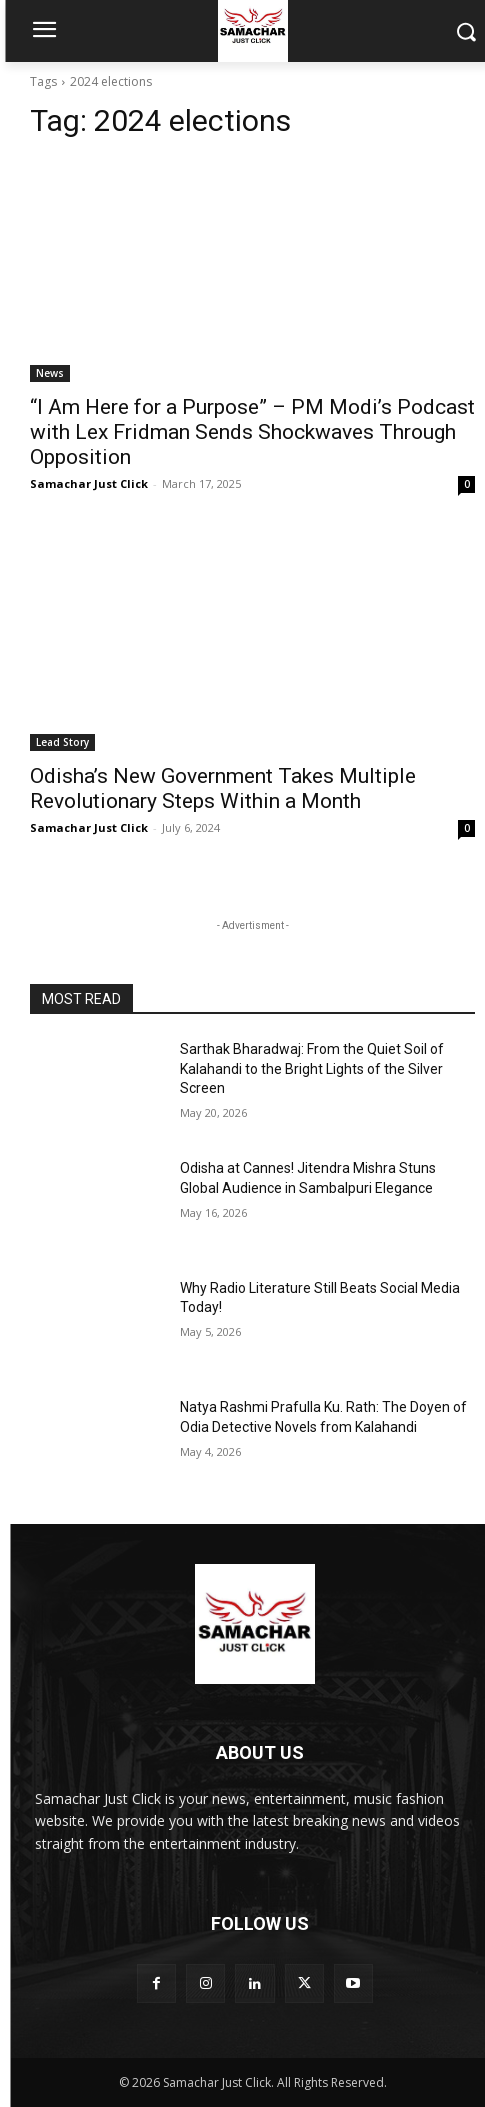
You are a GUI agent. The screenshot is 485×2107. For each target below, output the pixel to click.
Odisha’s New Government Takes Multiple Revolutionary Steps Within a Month (223, 788)
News (50, 373)
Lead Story (62, 742)
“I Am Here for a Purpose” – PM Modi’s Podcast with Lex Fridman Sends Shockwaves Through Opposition (252, 432)
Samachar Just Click (89, 483)
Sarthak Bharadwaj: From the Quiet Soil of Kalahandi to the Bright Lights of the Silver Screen (312, 1068)
